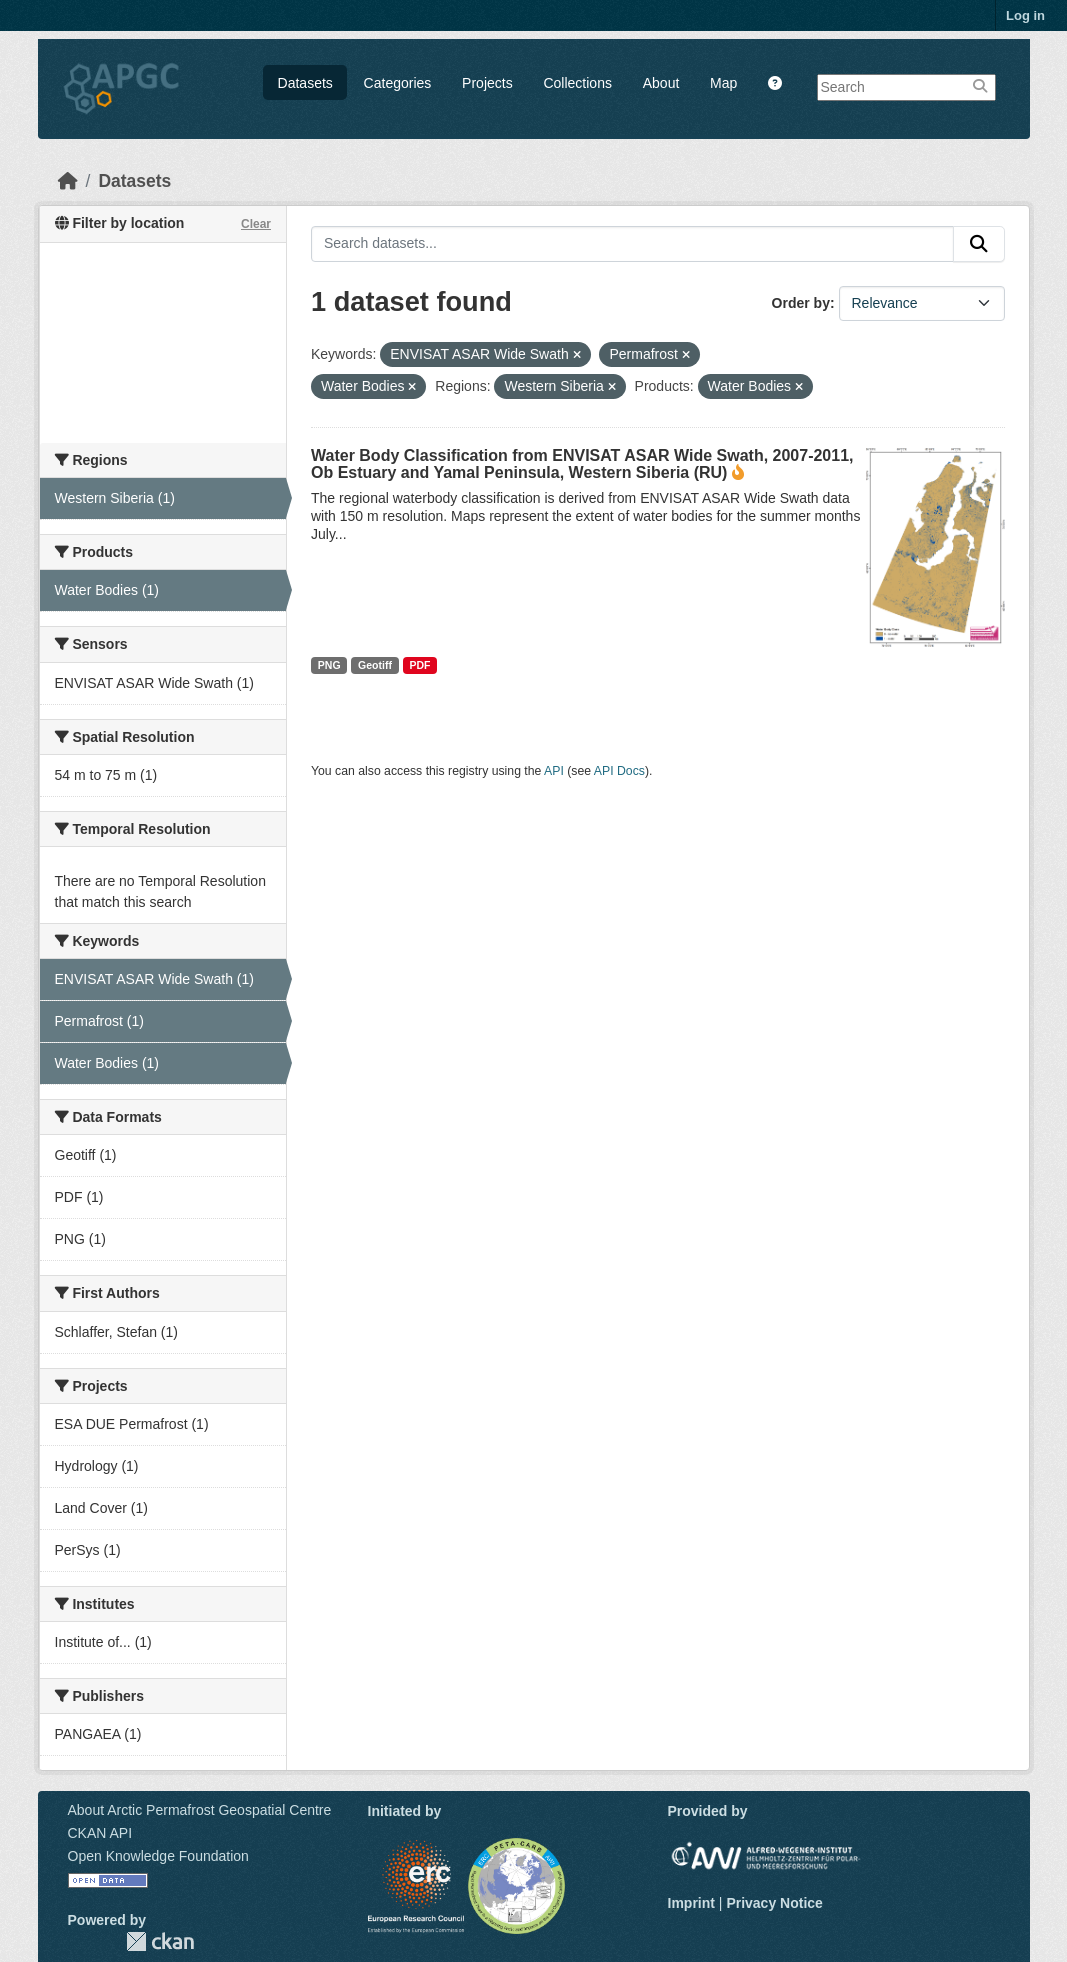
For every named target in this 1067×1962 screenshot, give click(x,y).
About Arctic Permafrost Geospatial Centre (200, 1810)
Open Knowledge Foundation (158, 1856)
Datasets (305, 83)
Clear (256, 224)
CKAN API (100, 1833)
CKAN (160, 1941)
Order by (801, 303)
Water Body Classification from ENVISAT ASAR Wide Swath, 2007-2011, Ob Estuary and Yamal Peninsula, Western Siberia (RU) (582, 464)
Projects (487, 83)
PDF (419, 665)
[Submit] (979, 244)
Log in (1025, 15)
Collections (577, 83)
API (554, 771)
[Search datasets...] (632, 244)
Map (723, 83)
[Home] (68, 181)
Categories (398, 83)
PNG (329, 665)
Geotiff (375, 665)
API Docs (619, 771)
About (661, 83)
